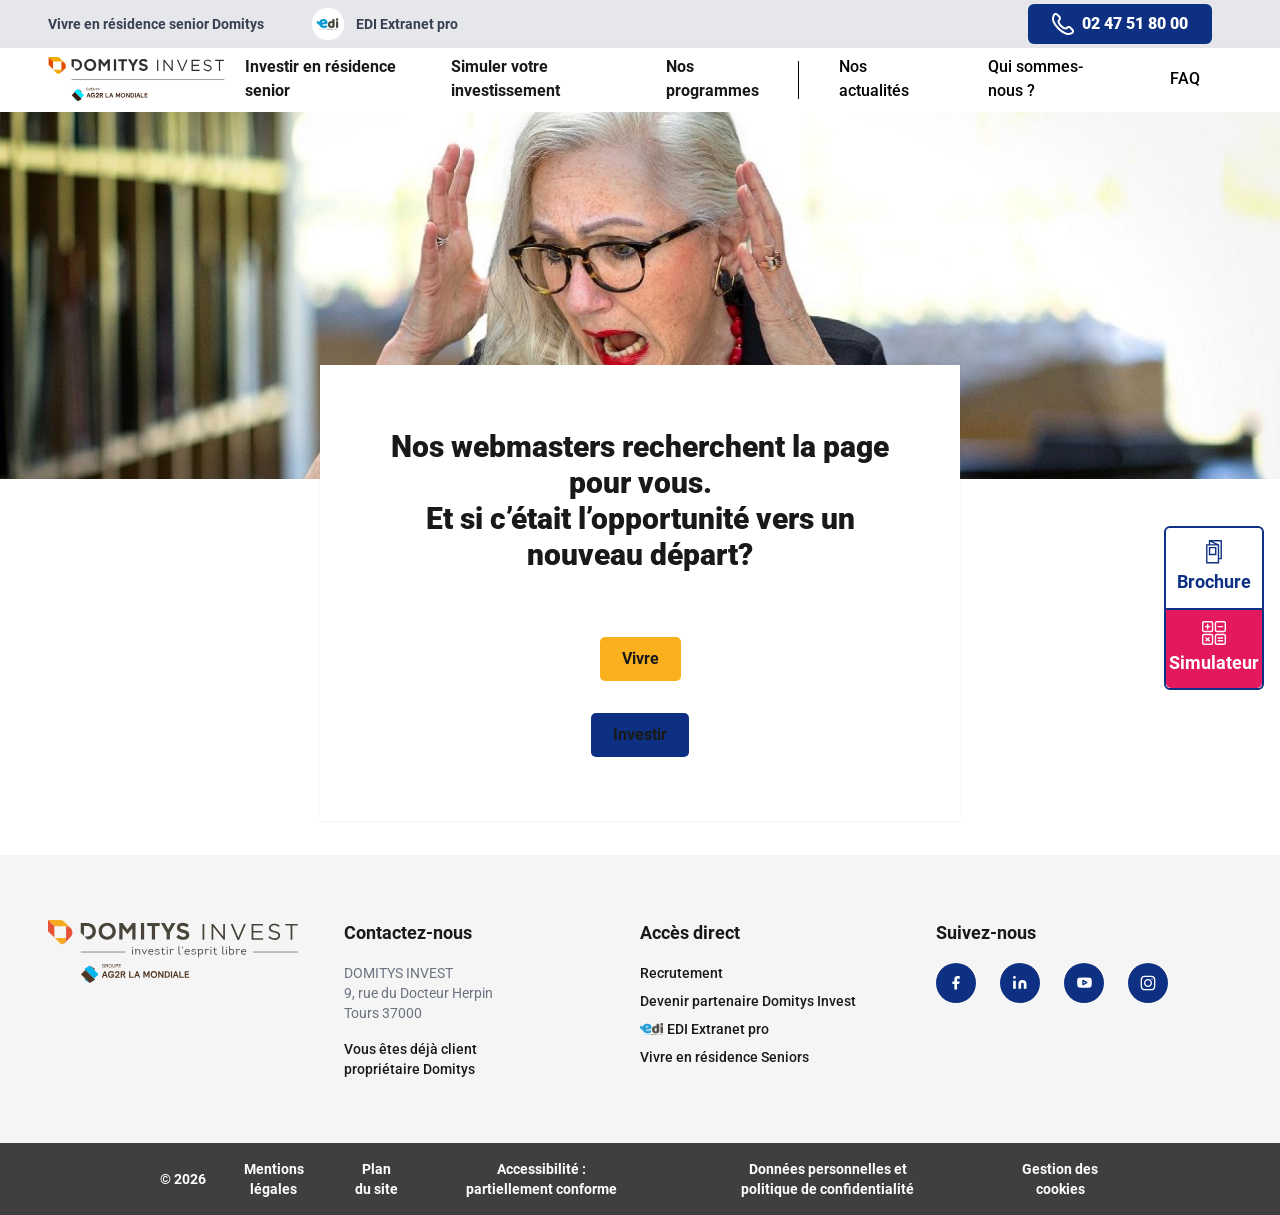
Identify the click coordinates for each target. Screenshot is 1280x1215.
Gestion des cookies (1060, 1179)
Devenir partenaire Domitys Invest (748, 1001)
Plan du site (376, 1179)
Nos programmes (712, 78)
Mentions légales (274, 1179)
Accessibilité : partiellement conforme (541, 1179)
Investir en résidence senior (320, 78)
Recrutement (681, 973)
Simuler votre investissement (505, 78)
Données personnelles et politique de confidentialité (827, 1179)
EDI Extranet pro (385, 24)
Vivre (640, 658)
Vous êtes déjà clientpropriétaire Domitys (410, 1059)
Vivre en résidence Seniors (724, 1057)
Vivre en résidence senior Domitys (156, 24)
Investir (640, 734)
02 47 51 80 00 (1135, 23)
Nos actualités (874, 78)
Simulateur (1214, 647)
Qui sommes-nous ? (1035, 78)
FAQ (1185, 78)
